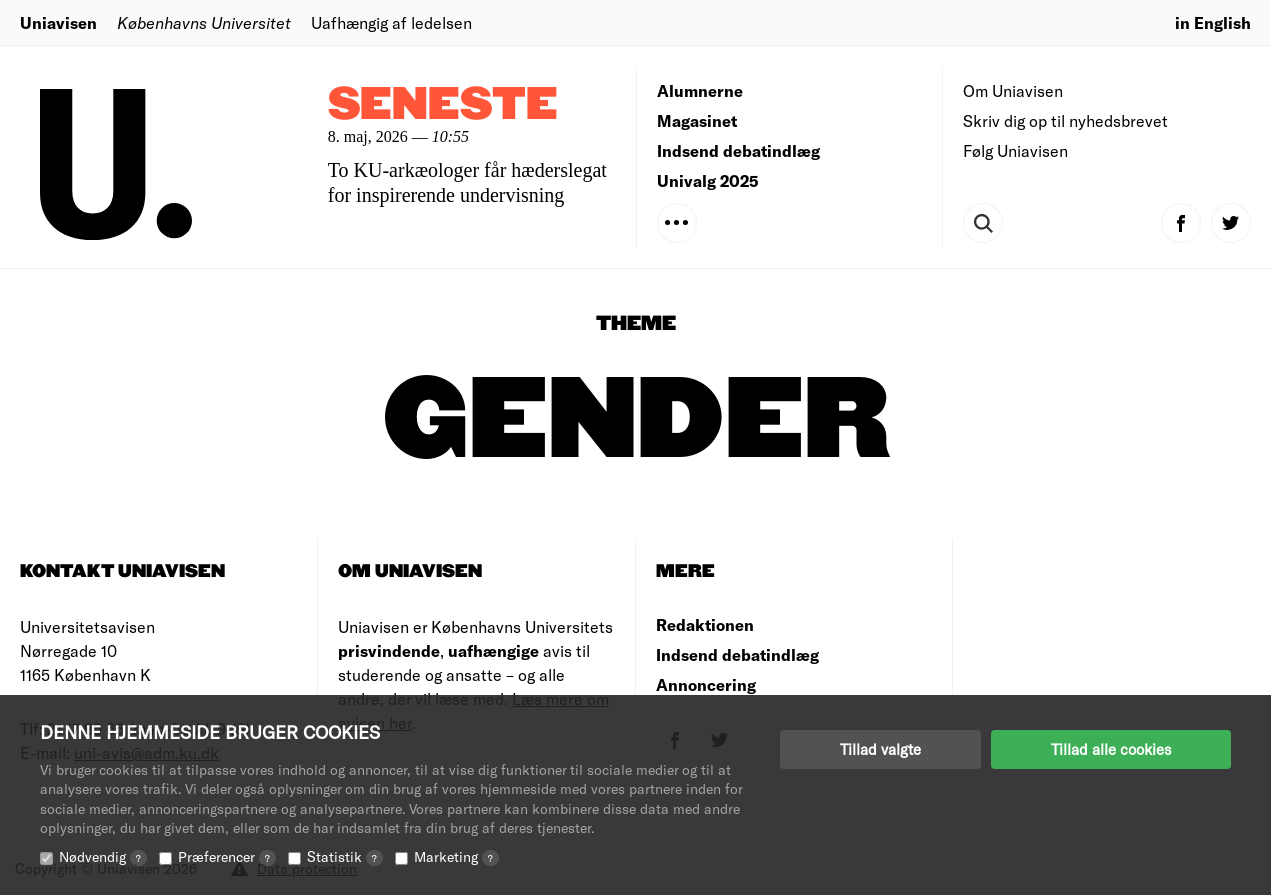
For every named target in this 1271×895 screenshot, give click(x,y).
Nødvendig (103, 856)
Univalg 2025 (708, 180)
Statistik (345, 856)
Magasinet (697, 120)
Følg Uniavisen (1015, 150)
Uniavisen (58, 22)
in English (1213, 22)
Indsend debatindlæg (738, 150)
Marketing (456, 856)
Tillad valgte (880, 749)
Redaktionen (705, 624)
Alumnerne (700, 90)
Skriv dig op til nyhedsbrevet (1065, 120)
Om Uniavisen (1013, 90)
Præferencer (227, 856)
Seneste (443, 105)
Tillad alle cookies (1111, 749)
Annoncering (706, 684)
